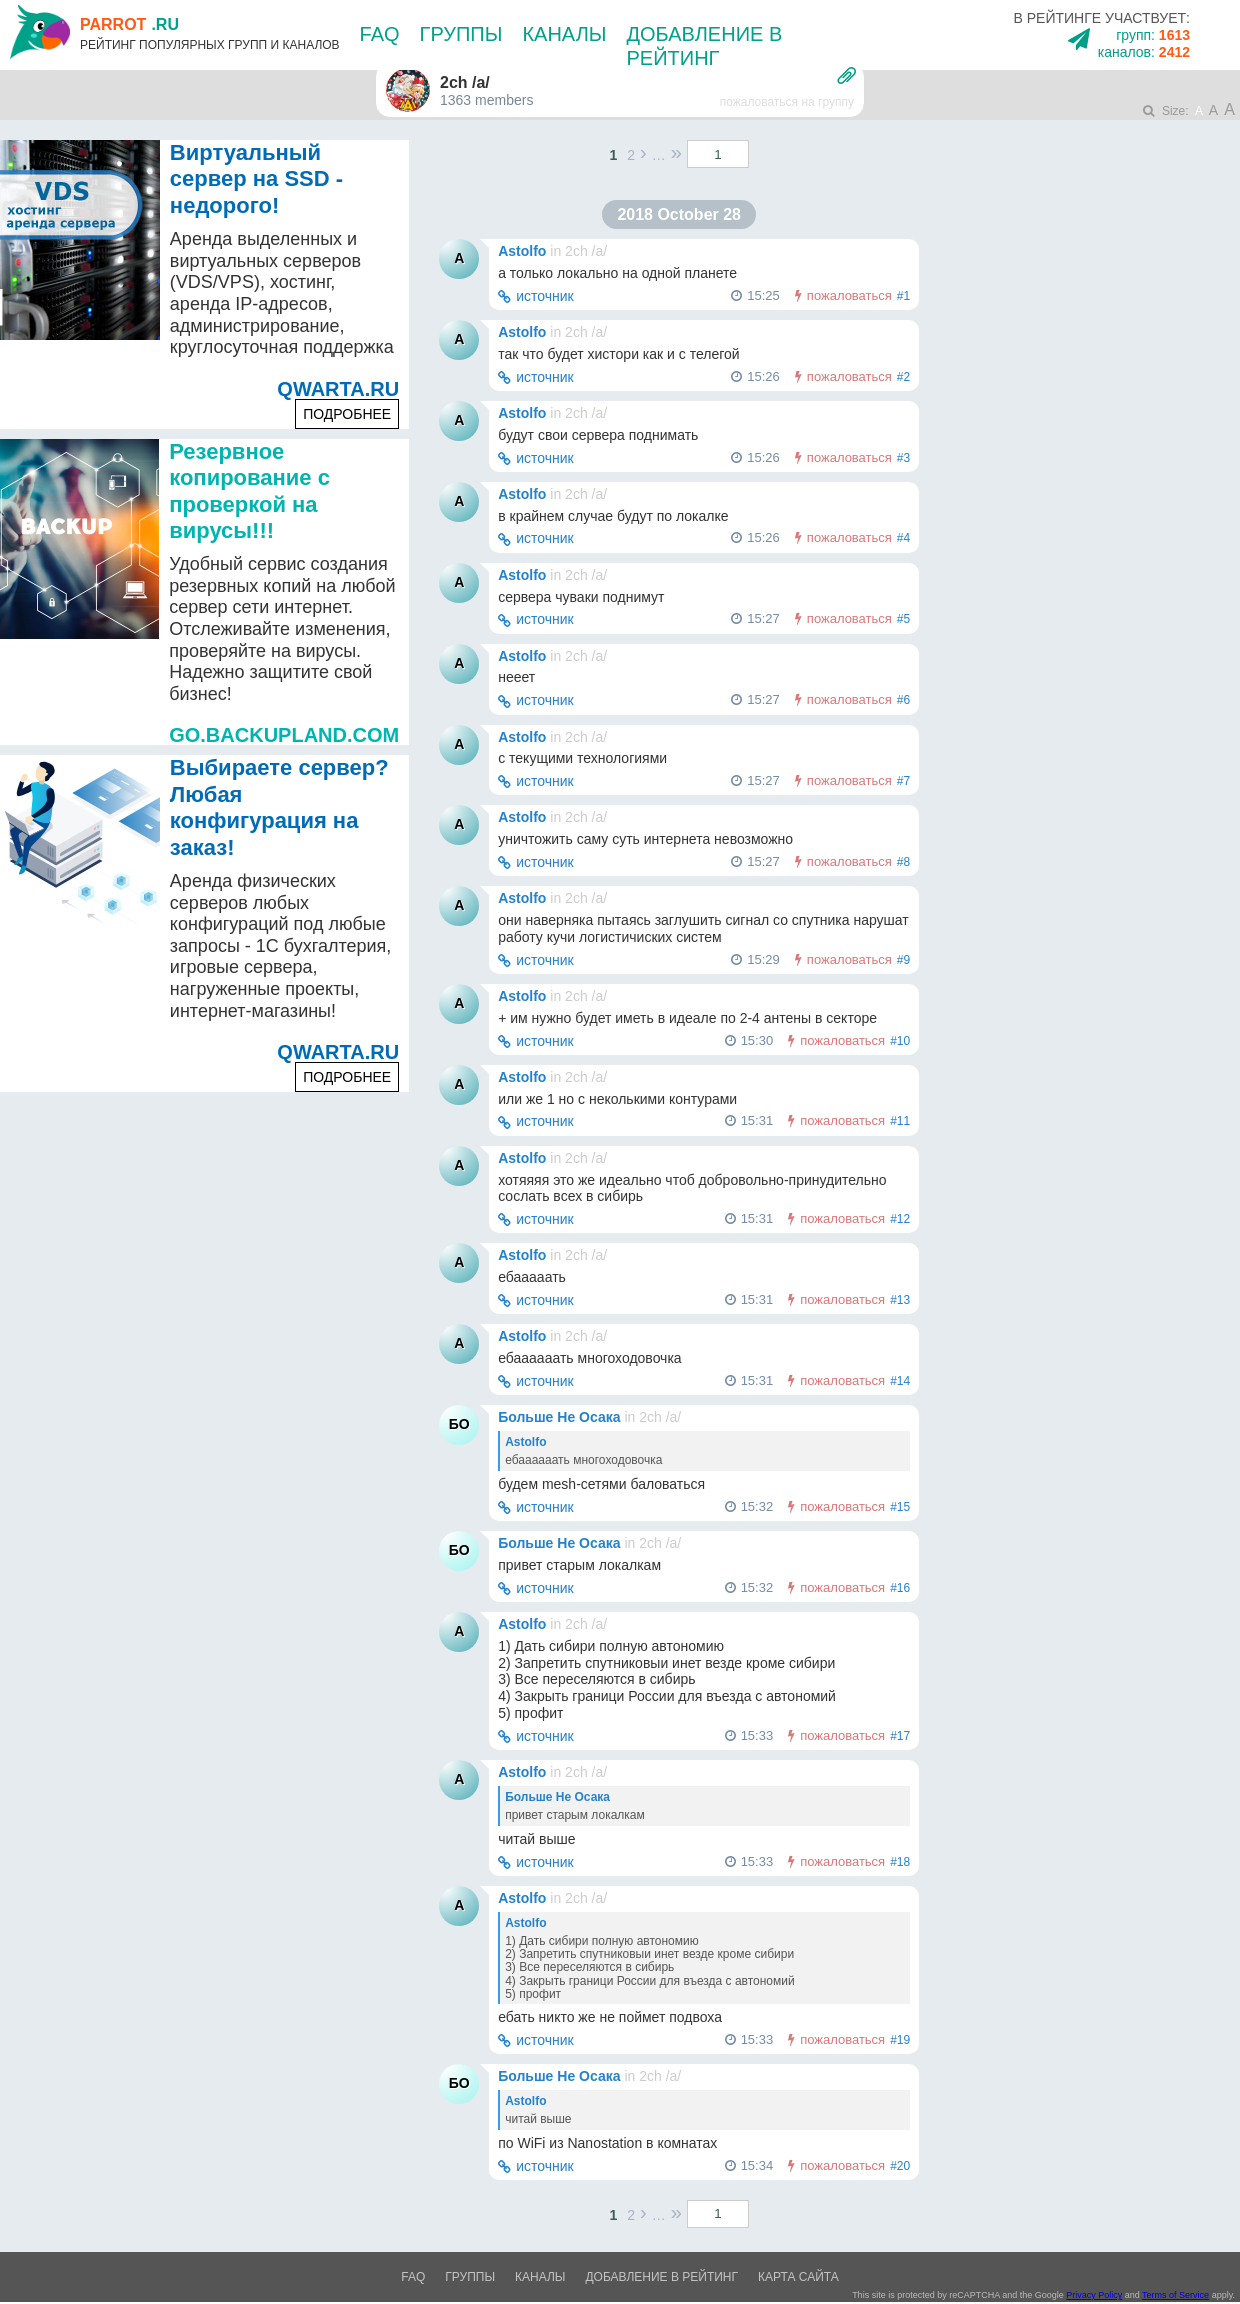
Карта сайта (798, 2277)
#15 (900, 1507)
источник (545, 296)
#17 (900, 1736)
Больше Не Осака (559, 1417)
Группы (461, 34)
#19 (900, 2040)
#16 (900, 1588)
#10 (900, 1041)
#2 (903, 377)
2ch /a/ (586, 251)
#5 (903, 619)
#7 (903, 781)
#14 (900, 1381)
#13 (900, 1300)
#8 (903, 862)
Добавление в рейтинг (661, 2277)
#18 (900, 1862)
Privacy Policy (1094, 2295)
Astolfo (522, 251)
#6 (903, 700)
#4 (903, 538)
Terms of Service (1175, 2295)
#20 (900, 2166)
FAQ (380, 34)
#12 (900, 1219)
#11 (900, 1121)
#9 (903, 960)
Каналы (564, 34)
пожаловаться (849, 295)
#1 (903, 296)
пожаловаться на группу (787, 102)
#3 (903, 458)
